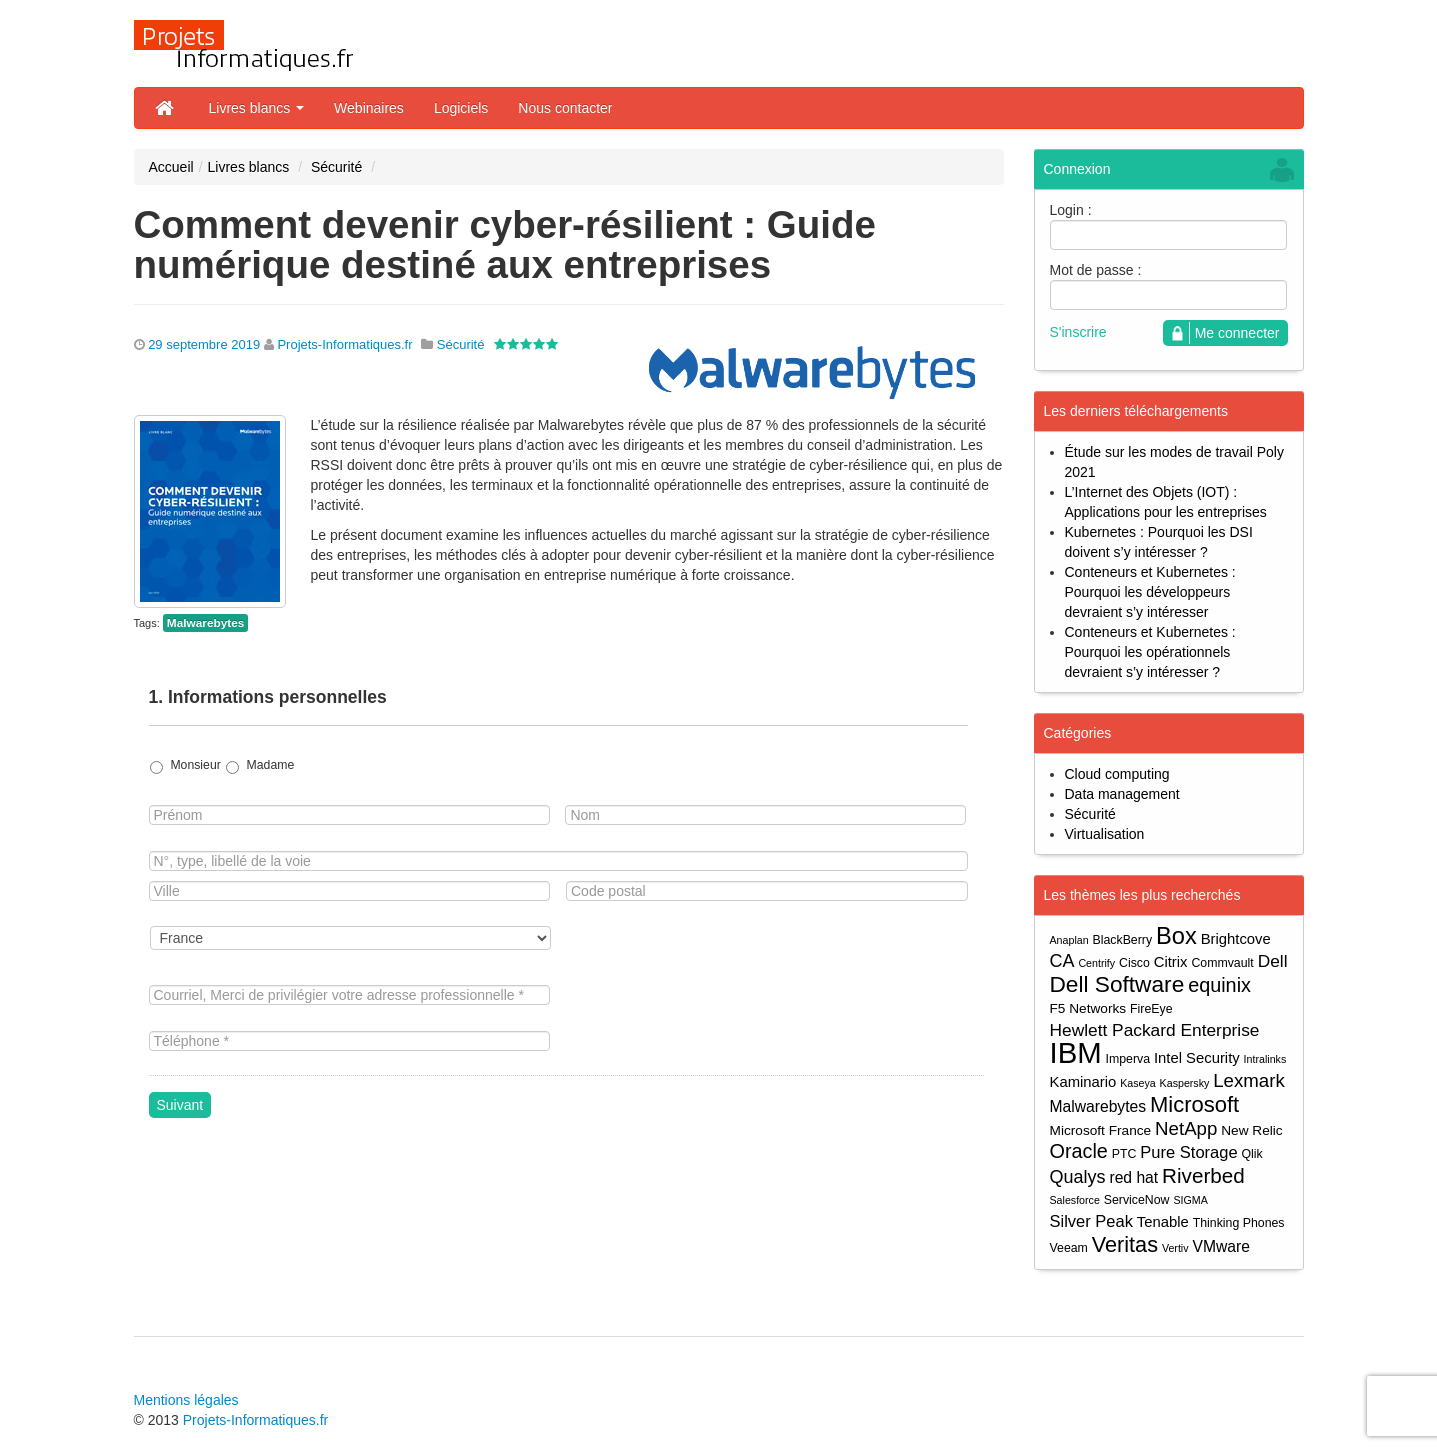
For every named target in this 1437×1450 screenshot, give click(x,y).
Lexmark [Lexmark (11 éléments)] (1249, 1080)
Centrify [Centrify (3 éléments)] (1096, 963)
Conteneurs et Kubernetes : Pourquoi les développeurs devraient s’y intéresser (1150, 592)
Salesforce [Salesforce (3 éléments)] (1075, 1200)
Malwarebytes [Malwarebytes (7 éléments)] (1098, 1106)
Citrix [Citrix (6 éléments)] (1171, 962)
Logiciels (461, 108)
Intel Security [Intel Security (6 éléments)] (1197, 1058)
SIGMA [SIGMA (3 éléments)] (1190, 1200)
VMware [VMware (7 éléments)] (1220, 1246)
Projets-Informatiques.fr (344, 344)
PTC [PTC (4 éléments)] (1124, 1154)
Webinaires (369, 108)
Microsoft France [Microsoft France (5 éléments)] (1101, 1130)
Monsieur (195, 765)
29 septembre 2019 (204, 344)
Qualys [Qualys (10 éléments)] (1078, 1177)
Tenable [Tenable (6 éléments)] (1163, 1222)
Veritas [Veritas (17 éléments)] (1125, 1244)
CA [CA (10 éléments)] (1062, 961)
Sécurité (336, 167)
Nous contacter (565, 108)
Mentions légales (186, 1400)
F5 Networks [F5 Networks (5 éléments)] (1088, 1008)
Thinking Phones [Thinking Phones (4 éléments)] (1239, 1223)
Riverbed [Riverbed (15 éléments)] (1203, 1175)
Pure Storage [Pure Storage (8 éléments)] (1188, 1152)
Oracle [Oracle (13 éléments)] (1079, 1151)
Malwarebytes (206, 623)
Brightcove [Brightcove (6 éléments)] (1236, 939)
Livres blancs (257, 108)
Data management (1122, 794)
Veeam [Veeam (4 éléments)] (1069, 1248)
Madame (271, 765)
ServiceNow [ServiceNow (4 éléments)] (1137, 1200)
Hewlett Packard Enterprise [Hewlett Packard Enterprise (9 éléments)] (1155, 1030)
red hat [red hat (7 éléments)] (1133, 1177)
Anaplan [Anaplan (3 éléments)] (1069, 940)
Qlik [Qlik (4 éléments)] (1251, 1154)
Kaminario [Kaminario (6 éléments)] (1083, 1082)
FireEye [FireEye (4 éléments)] (1151, 1009)
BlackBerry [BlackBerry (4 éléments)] (1123, 940)
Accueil (171, 167)
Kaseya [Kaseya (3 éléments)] (1138, 1083)
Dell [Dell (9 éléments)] (1273, 961)
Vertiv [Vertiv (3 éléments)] (1175, 1248)
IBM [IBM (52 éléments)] (1076, 1052)
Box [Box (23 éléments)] (1176, 936)
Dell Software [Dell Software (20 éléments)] (1117, 984)
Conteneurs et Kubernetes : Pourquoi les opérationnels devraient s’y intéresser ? (1150, 652)
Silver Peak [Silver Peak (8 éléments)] (1091, 1221)
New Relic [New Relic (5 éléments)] (1251, 1130)
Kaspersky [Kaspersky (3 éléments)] (1185, 1083)
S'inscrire (1078, 332)
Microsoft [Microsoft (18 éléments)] (1194, 1104)
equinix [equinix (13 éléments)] (1219, 985)
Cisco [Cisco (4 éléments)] (1134, 963)
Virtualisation (1105, 834)
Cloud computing (1117, 774)
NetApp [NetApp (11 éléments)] (1186, 1128)
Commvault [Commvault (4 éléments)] (1222, 963)
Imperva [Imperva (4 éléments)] (1128, 1059)
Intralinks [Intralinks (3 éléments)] (1265, 1059)
